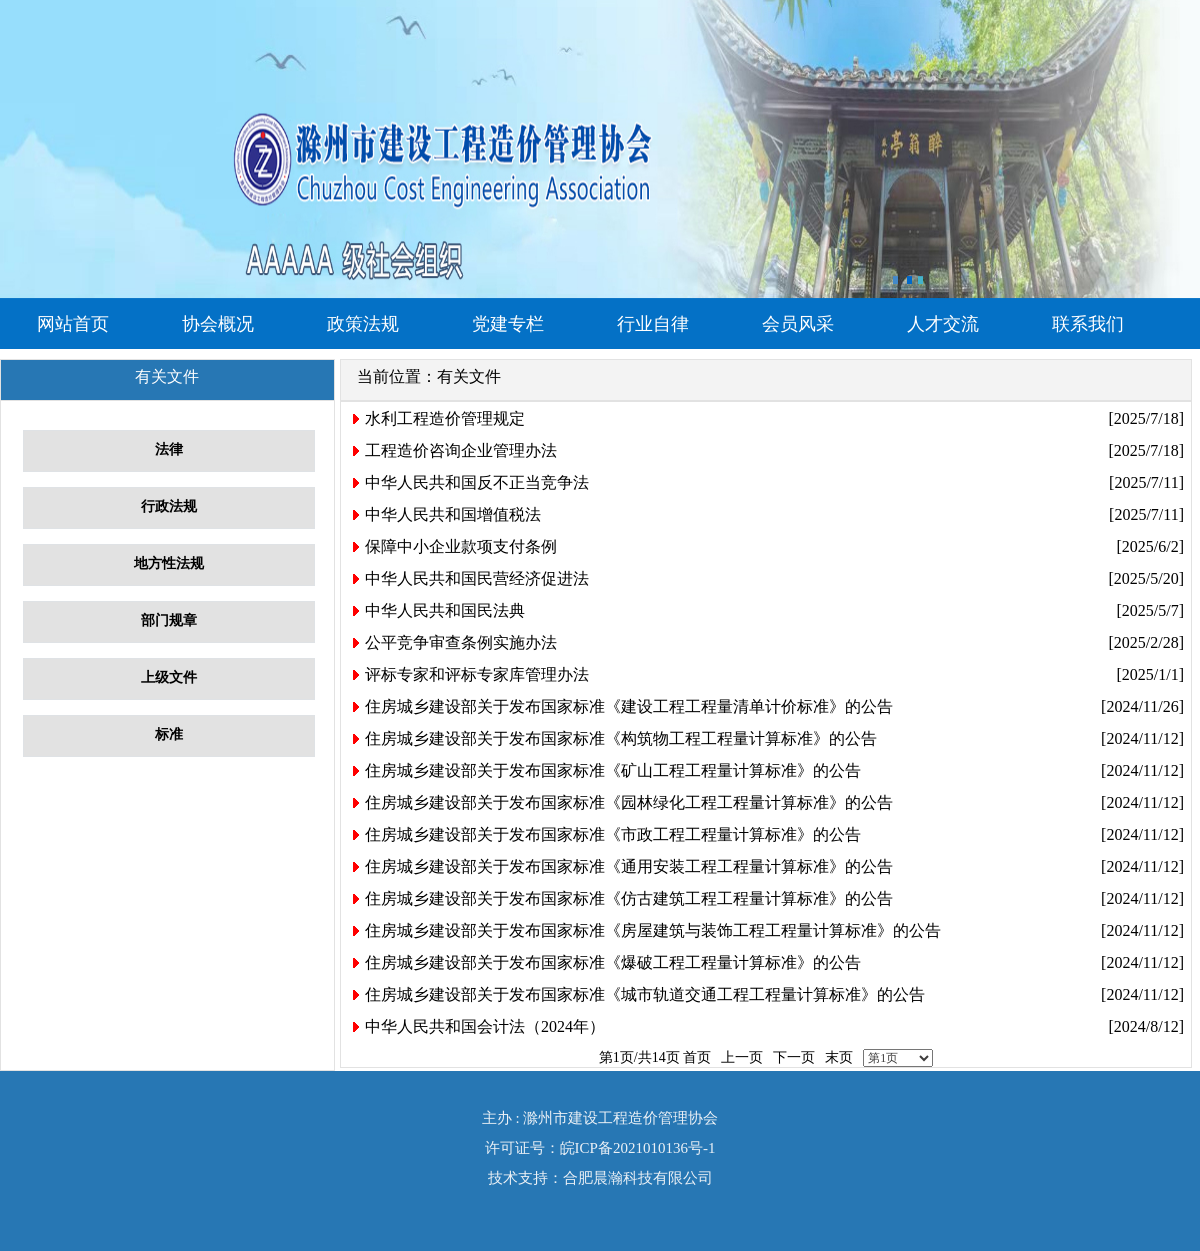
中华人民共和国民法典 (445, 610)
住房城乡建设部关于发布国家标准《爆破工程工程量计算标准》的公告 (613, 962)
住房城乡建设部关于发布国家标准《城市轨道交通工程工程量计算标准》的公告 (645, 994)
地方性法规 (169, 563)
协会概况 (218, 324)
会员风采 (798, 324)
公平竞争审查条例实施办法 (461, 642)
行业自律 (653, 324)
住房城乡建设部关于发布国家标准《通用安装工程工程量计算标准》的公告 (629, 866)
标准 (169, 734)
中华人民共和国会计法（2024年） (485, 1026)
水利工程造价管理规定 (445, 418)
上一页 (742, 1057)
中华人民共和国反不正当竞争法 (477, 482)
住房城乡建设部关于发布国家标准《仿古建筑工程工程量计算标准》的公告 (629, 898)
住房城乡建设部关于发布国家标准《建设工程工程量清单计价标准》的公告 (629, 706)
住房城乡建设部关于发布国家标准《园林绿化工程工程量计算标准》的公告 (629, 802)
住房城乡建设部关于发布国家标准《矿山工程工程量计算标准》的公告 (613, 770)
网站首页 (73, 324)
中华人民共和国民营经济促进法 (477, 578)
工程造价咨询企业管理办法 (461, 450)
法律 (169, 449)
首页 (697, 1057)
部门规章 (169, 620)
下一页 (794, 1057)
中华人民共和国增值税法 (453, 514)
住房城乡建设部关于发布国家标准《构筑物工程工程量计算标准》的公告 (621, 738)
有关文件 (469, 376)
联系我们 (1088, 324)
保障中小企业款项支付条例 (461, 546)
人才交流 (943, 324)
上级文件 (169, 677)
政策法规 (363, 324)
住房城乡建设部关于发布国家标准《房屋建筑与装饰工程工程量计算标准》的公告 (653, 930)
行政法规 (169, 506)
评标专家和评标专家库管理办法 (477, 674)
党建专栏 (508, 324)
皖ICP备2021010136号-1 (638, 1148)
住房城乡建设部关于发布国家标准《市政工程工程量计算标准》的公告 (613, 834)
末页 (839, 1057)
